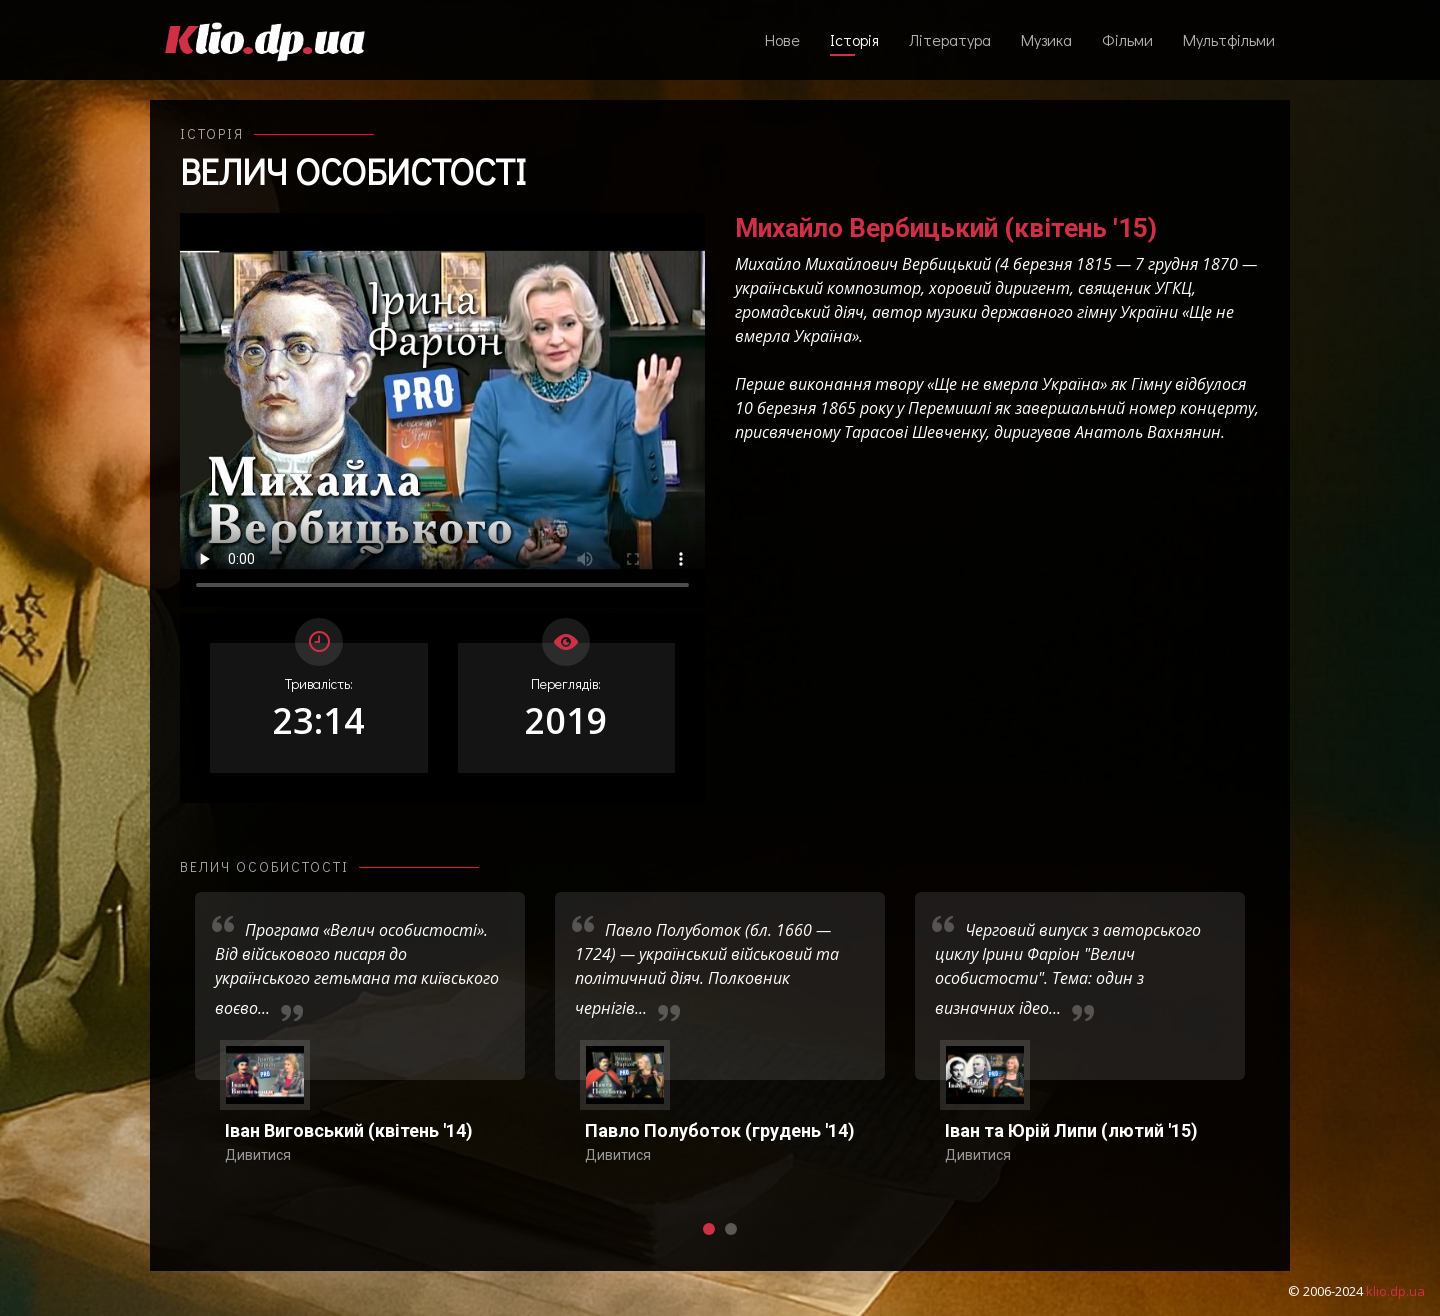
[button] (709, 1229)
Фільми (1127, 39)
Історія (854, 39)
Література (950, 39)
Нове (782, 39)
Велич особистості (353, 171)
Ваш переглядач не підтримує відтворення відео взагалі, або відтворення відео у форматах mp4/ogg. (442, 410)
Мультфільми (1229, 39)
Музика (1046, 39)
